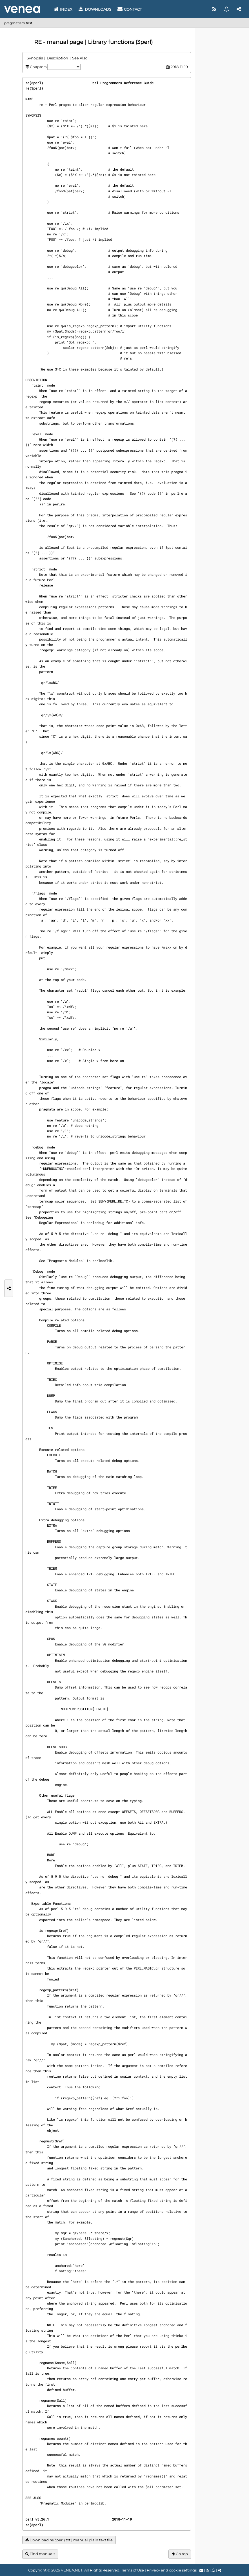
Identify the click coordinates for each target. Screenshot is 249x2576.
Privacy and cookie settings (172, 2570)
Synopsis (35, 58)
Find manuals (40, 2554)
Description (57, 58)
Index (63, 9)
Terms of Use (132, 2570)
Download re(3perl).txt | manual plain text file (69, 2540)
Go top (180, 2554)
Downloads (95, 9)
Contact (129, 9)
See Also (79, 58)
